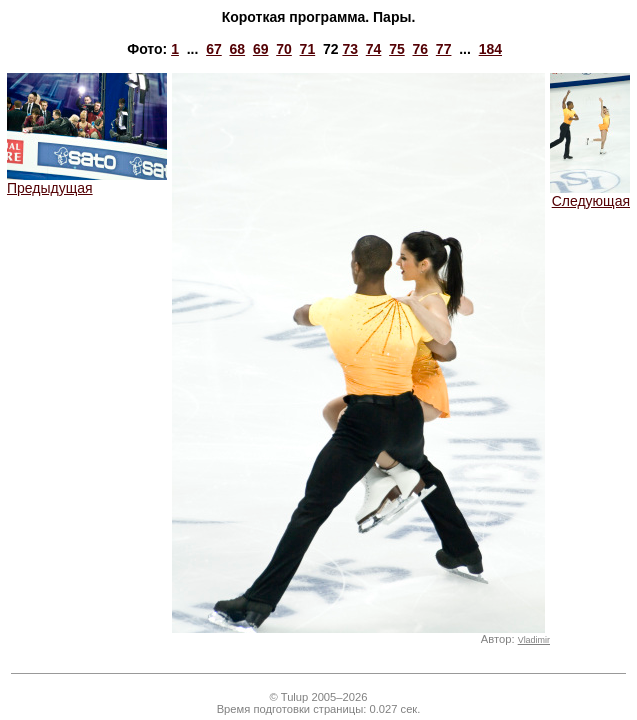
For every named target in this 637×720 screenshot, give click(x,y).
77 (444, 49)
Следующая (590, 194)
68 (238, 49)
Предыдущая (87, 181)
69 (261, 49)
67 (214, 49)
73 (350, 49)
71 (308, 49)
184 (490, 49)
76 (421, 49)
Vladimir (534, 640)
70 (284, 49)
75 (397, 49)
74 (374, 49)
